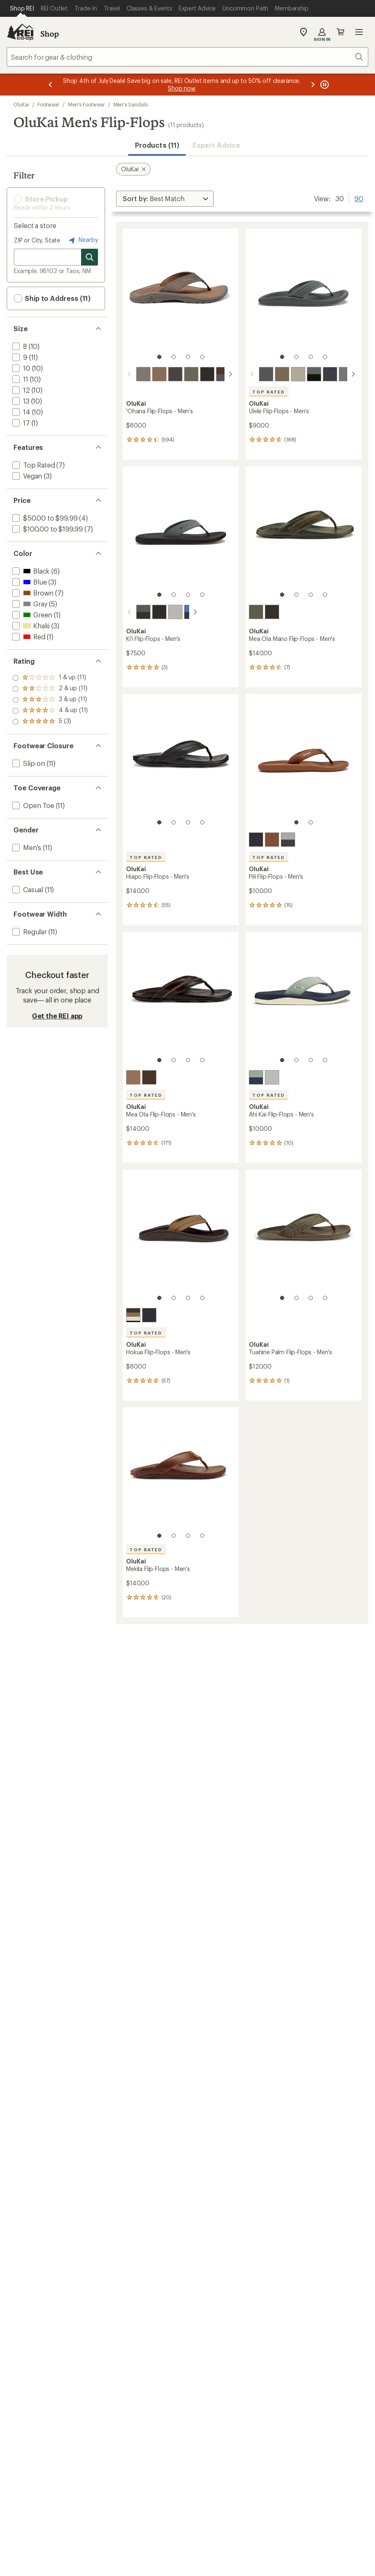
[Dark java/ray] (143, 374)
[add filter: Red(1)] (28, 637)
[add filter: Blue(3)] (29, 582)
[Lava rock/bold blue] (149, 612)
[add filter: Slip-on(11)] (28, 763)
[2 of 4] (173, 357)
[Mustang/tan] (256, 612)
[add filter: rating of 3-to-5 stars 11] (50, 699)
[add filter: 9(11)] (19, 357)
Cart (340, 32)
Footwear (48, 104)
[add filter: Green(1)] (31, 615)
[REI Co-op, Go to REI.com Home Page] (20, 32)
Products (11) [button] (157, 145)
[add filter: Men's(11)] (26, 847)
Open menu (359, 32)
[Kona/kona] (191, 374)
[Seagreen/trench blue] (256, 1077)
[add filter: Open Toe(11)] (32, 805)
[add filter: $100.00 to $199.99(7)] (47, 529)
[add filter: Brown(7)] (32, 593)
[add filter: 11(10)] (19, 379)
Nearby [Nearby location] (82, 240)
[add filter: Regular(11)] (29, 932)
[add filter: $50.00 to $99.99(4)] (44, 518)
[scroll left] (129, 374)
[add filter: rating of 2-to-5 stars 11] (50, 710)
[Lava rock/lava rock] (256, 839)
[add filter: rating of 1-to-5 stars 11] (50, 721)
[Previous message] (50, 84)
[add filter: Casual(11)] (27, 889)
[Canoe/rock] (223, 374)
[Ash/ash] (272, 1077)
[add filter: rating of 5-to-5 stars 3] (50, 678)
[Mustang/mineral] (282, 374)
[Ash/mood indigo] (288, 839)
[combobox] (187, 56)
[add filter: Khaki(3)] (30, 626)
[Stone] (346, 374)
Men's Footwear (86, 104)
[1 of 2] (296, 822)
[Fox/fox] (272, 839)
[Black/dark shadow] (175, 374)
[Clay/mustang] (298, 374)
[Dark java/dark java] (149, 1077)
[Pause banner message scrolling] (324, 84)
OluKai (21, 104)
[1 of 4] (159, 357)
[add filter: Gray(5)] (29, 604)
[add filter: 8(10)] (19, 346)
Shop (49, 33)
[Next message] (313, 84)
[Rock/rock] (266, 374)
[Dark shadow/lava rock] (314, 374)
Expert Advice (216, 145)
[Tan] (133, 1315)
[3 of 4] (188, 357)
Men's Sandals (131, 104)
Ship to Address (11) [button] (52, 298)
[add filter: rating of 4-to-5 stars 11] (50, 688)
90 (358, 197)
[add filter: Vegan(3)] (26, 476)
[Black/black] (207, 374)
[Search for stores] (89, 257)
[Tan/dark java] (159, 374)
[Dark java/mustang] (272, 612)
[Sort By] (165, 199)
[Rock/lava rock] (133, 612)
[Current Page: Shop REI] (22, 8)
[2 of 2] (311, 822)
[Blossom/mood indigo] (181, 612)
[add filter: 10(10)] (20, 368)
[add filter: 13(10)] (20, 401)
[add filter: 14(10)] (20, 412)
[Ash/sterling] (165, 612)
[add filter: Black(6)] (30, 571)
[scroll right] (230, 374)
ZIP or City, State (37, 240)
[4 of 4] (202, 357)
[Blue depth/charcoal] (330, 374)
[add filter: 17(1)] (20, 423)
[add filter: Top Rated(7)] (33, 465)
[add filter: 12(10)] (20, 390)
